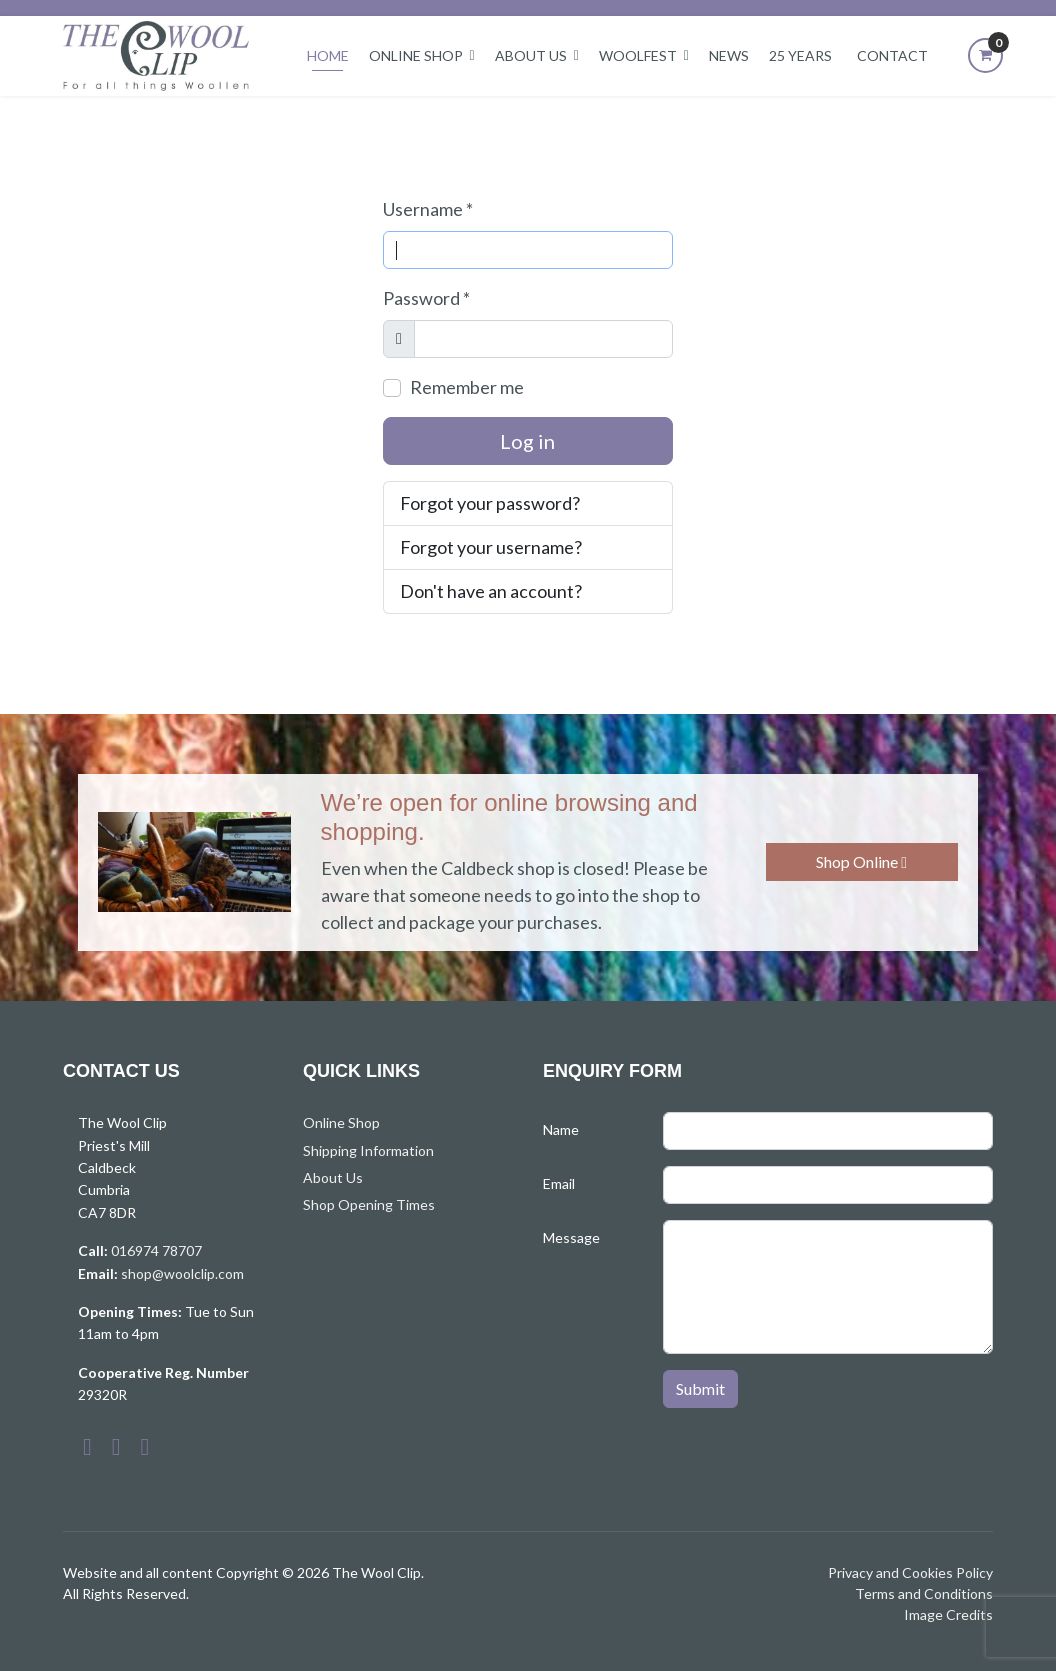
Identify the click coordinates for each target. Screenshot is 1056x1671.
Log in (527, 441)
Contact (892, 55)
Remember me (467, 387)
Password (426, 298)
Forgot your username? (491, 547)
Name (561, 1129)
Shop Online (861, 861)
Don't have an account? (491, 591)
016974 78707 (156, 1250)
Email (559, 1183)
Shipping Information (368, 1150)
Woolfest (638, 55)
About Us (531, 55)
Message (571, 1237)
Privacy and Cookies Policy (910, 1572)
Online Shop (416, 55)
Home (328, 55)
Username (428, 209)
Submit (700, 1388)
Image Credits (948, 1614)
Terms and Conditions (924, 1593)
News (729, 55)
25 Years (800, 55)
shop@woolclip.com (182, 1273)
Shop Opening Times (369, 1204)
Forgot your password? (490, 503)
